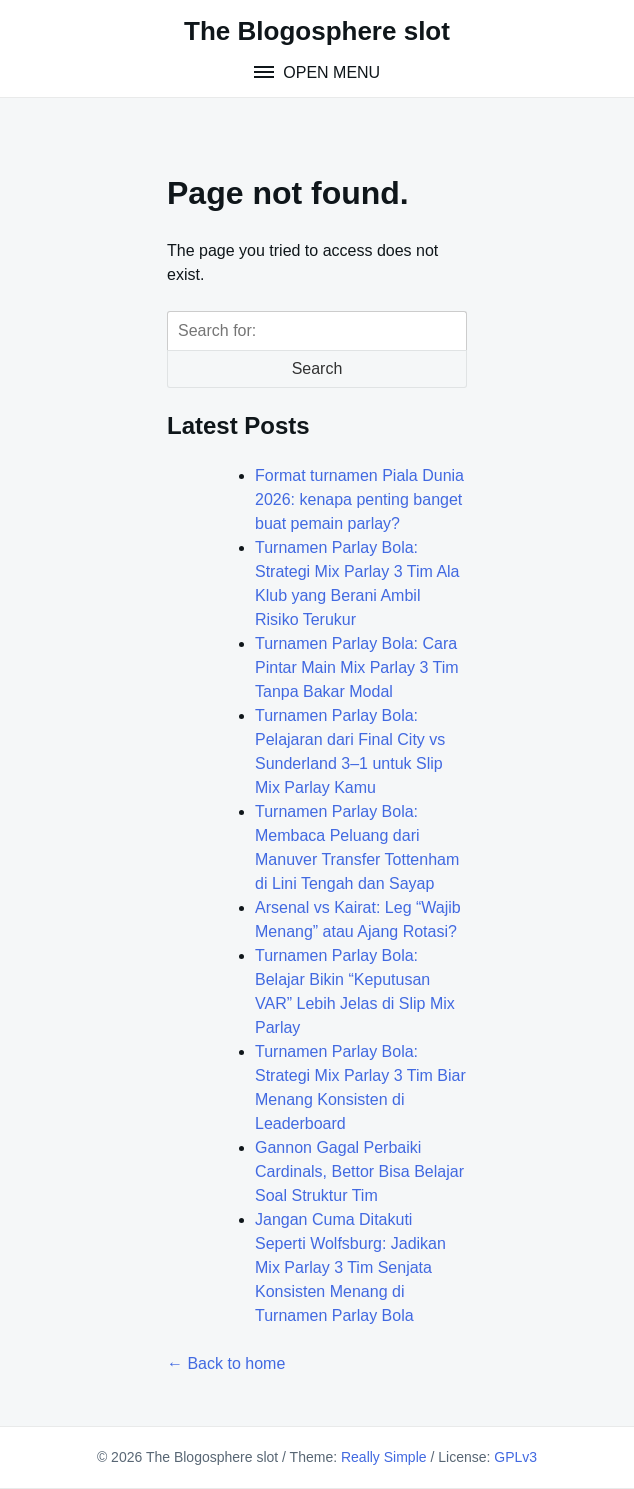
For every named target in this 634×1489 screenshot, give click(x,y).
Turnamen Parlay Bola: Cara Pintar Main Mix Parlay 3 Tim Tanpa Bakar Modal (357, 667)
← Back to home (226, 1363)
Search (317, 368)
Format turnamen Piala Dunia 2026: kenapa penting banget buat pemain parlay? (359, 499)
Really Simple (384, 1457)
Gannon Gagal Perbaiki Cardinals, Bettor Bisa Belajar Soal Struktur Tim (359, 1171)
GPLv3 (515, 1457)
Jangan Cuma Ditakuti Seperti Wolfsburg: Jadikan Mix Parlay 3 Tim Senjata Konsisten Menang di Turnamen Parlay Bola (350, 1267)
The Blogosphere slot (317, 31)
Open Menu (329, 72)
